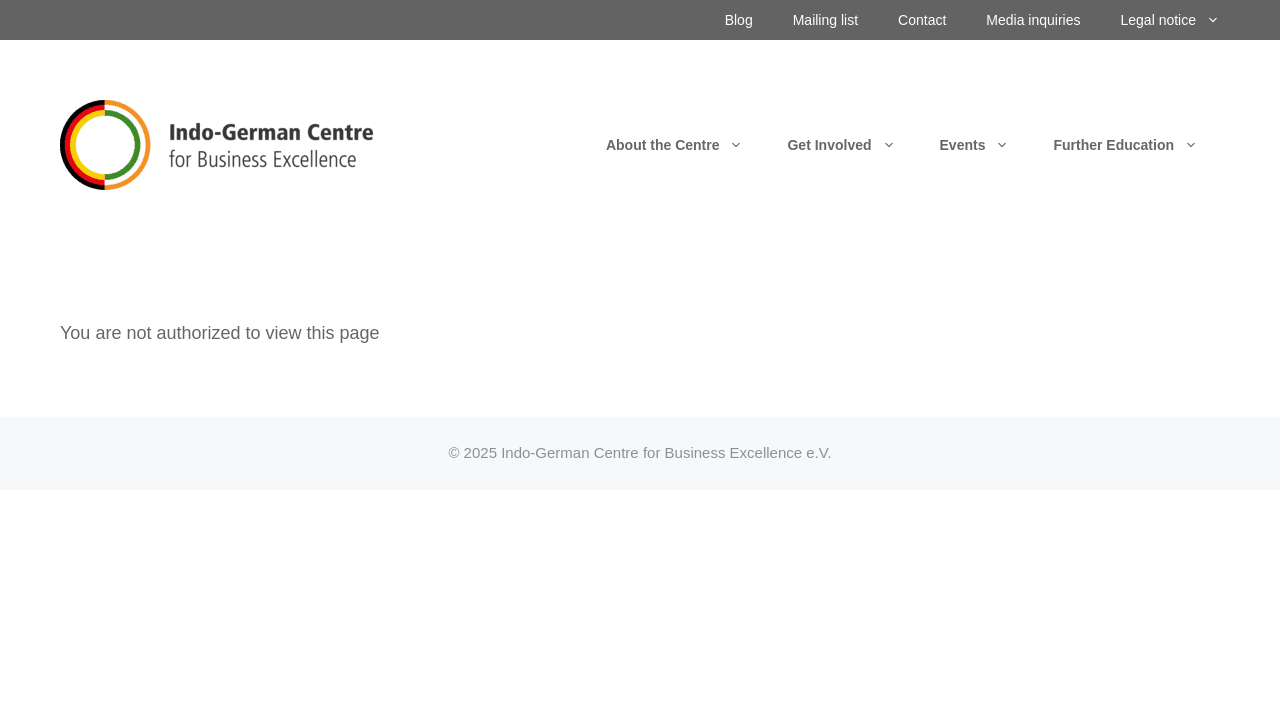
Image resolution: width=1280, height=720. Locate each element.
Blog (739, 20)
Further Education (1136, 145)
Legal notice (1180, 20)
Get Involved (852, 145)
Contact (922, 20)
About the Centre (686, 145)
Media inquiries (1033, 20)
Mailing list (825, 20)
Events (986, 145)
